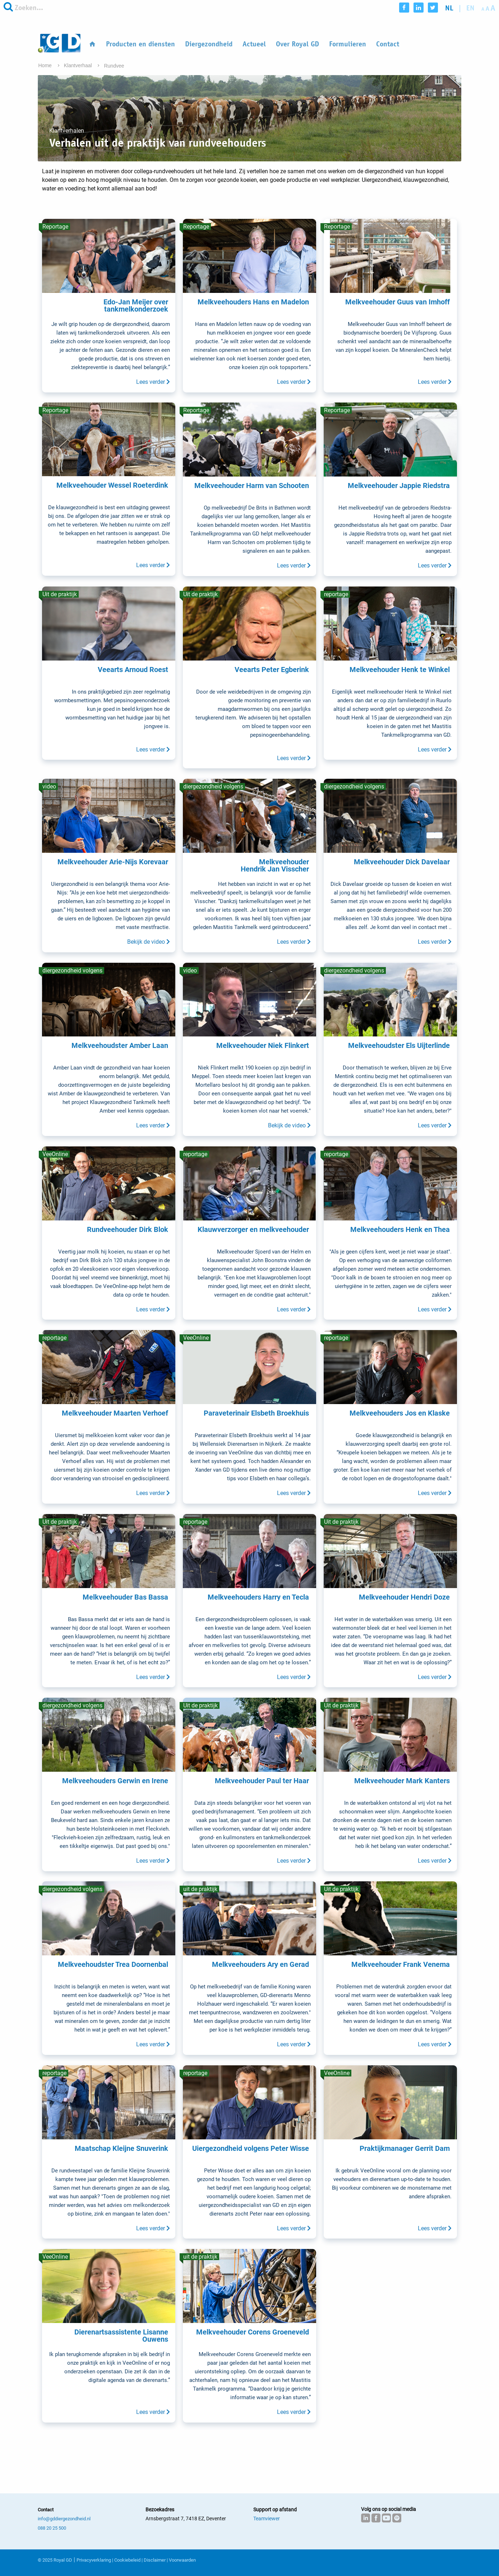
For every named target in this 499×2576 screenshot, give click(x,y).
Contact (387, 44)
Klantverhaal (78, 65)
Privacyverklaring (94, 2560)
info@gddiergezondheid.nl (64, 2518)
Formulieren (347, 44)
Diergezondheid (208, 44)
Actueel (254, 44)
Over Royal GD (297, 44)
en (470, 8)
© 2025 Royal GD (55, 2560)
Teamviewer (266, 2518)
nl (449, 8)
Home (45, 65)
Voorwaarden (182, 2560)
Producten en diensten (140, 44)
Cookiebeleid (127, 2560)
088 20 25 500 (52, 2528)
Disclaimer (155, 2560)
